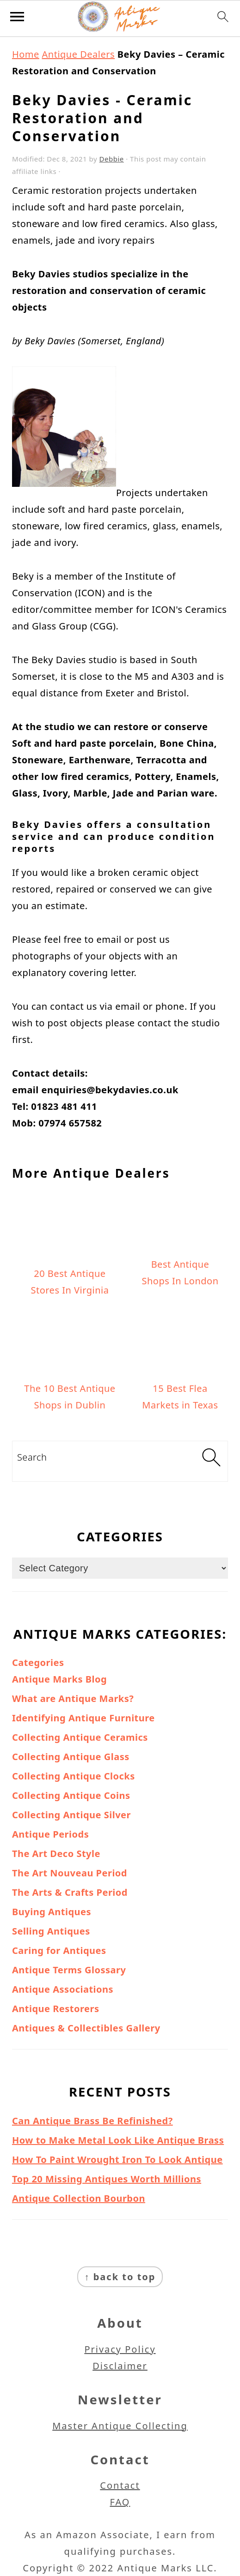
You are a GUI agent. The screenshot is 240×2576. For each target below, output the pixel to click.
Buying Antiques (51, 1911)
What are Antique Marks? (73, 1698)
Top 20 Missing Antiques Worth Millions (106, 2179)
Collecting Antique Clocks (73, 1776)
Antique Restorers (55, 2008)
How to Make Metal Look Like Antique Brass (118, 2140)
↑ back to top (120, 2276)
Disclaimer (120, 2366)
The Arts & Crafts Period (70, 1892)
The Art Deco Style (56, 1853)
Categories (38, 1662)
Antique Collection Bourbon (78, 2198)
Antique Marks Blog (59, 1679)
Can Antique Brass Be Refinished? (92, 2121)
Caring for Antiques (59, 1950)
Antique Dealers (78, 54)
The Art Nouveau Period (69, 1873)
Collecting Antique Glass (70, 1756)
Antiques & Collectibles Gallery (86, 2028)
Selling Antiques (51, 1931)
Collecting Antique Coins (71, 1795)
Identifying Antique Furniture (83, 1718)
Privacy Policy (119, 2349)
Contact (120, 2485)
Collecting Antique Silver (71, 1815)
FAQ (120, 2502)
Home (25, 54)
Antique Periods (50, 1834)
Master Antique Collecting (120, 2426)
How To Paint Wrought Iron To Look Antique (117, 2159)
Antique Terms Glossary (69, 1970)
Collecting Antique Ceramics (80, 1737)
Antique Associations (62, 1989)
